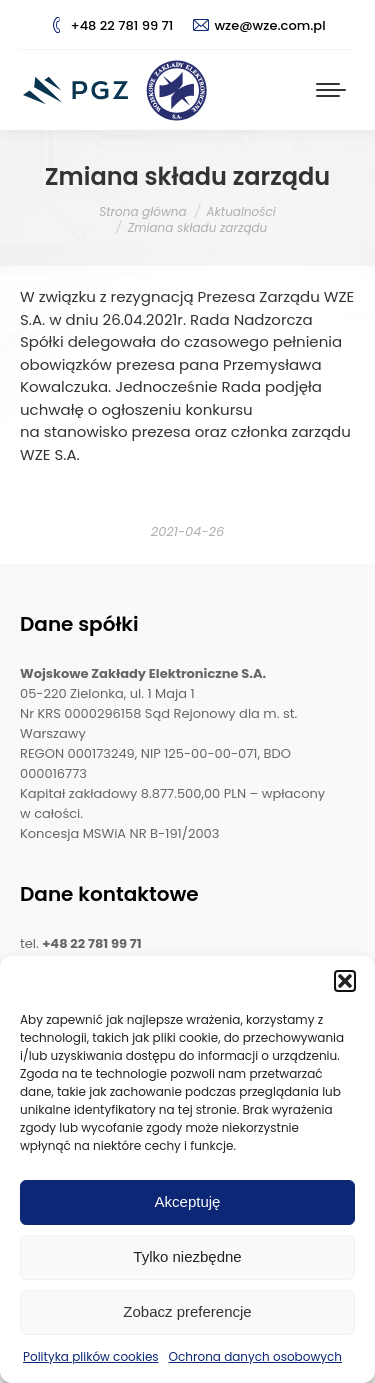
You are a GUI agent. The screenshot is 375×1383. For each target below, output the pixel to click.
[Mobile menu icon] (331, 90)
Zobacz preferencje (187, 1311)
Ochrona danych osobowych (255, 1356)
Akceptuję (188, 1201)
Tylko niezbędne (187, 1256)
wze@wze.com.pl (259, 25)
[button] (345, 981)
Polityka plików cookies (91, 1356)
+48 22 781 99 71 (111, 25)
